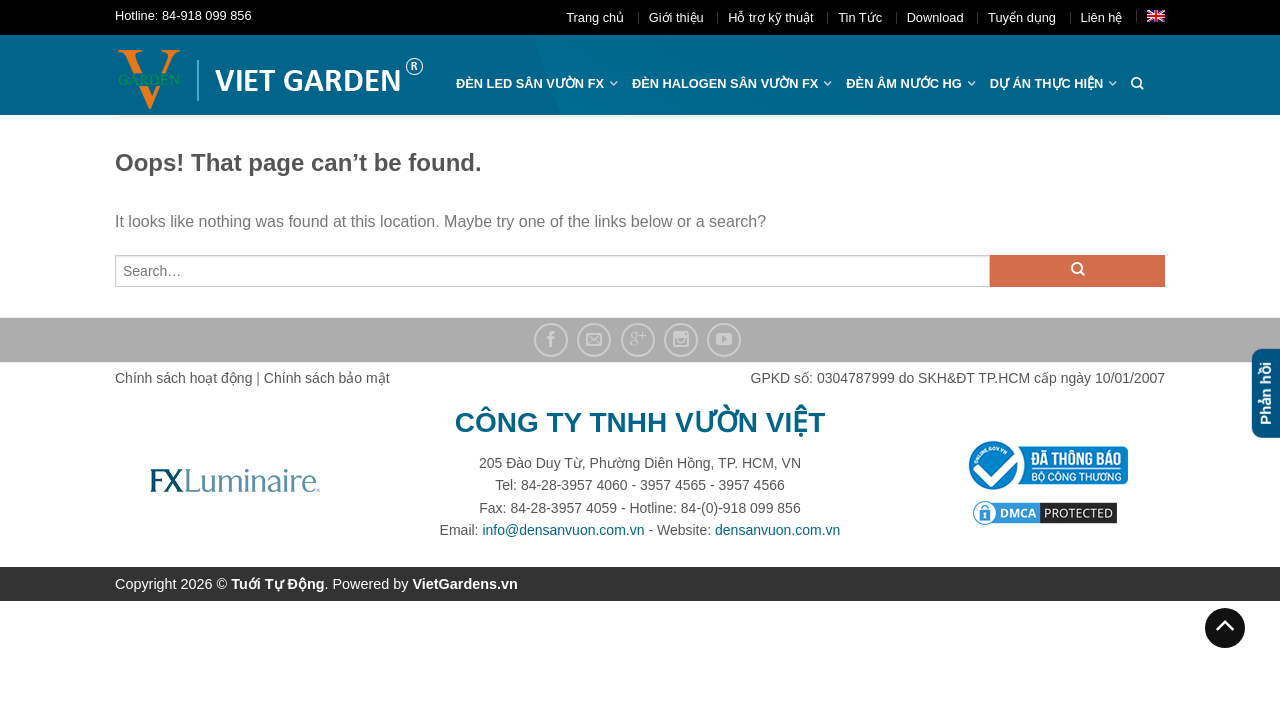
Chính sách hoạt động (183, 378)
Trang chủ (595, 17)
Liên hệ (1102, 17)
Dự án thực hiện (1047, 83)
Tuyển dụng (1022, 17)
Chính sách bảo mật (327, 378)
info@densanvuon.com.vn (563, 530)
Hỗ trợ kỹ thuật (770, 17)
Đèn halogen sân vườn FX (725, 83)
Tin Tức (860, 17)
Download (935, 17)
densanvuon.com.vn (777, 530)
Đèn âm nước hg (903, 83)
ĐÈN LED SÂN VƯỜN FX (530, 83)
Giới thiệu (676, 17)
